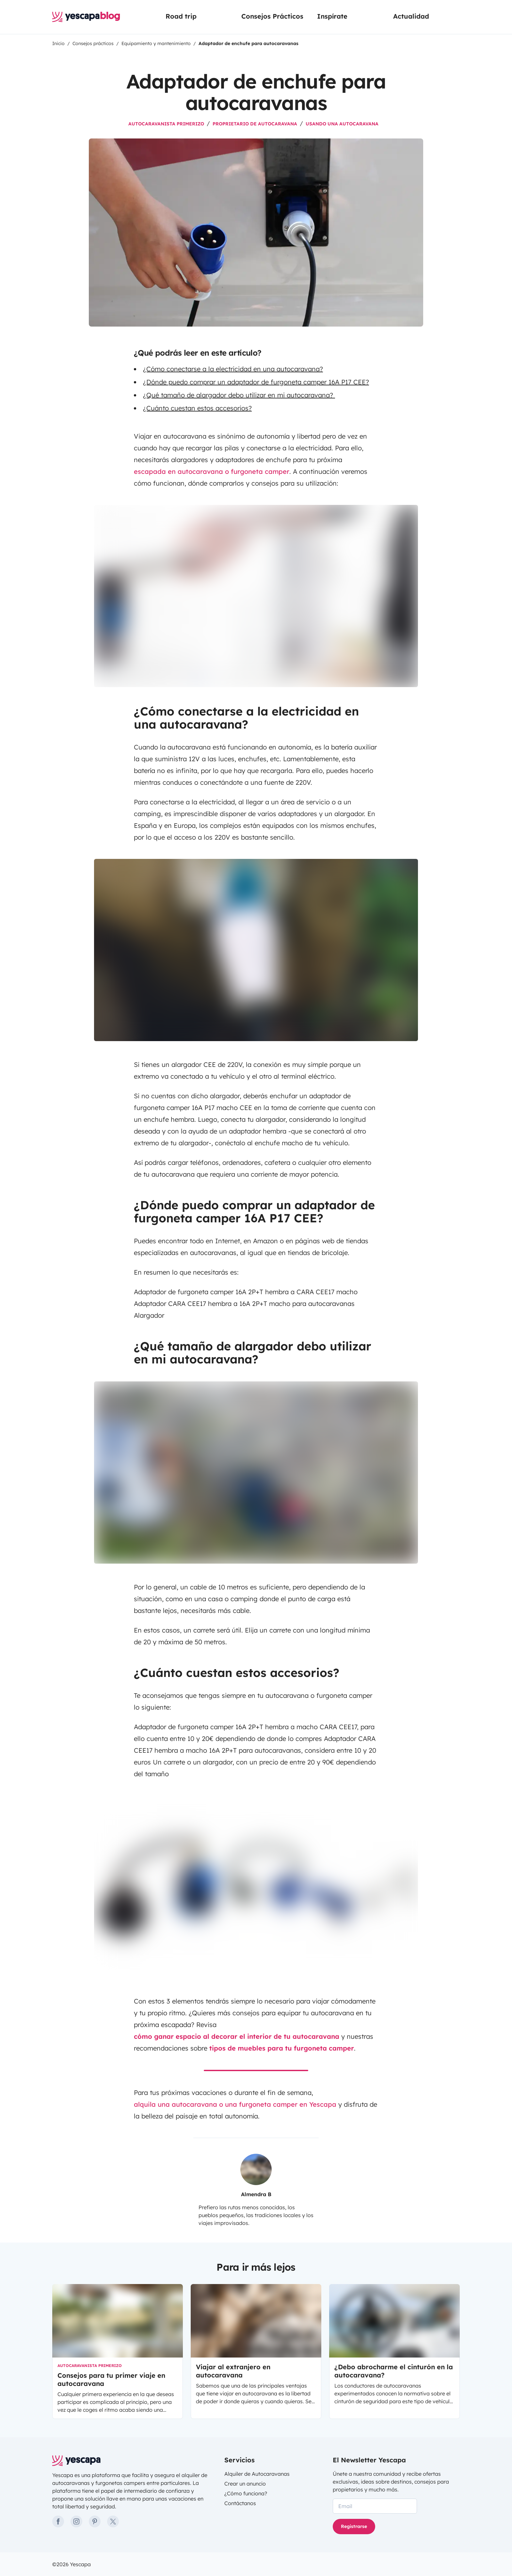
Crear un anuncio (245, 2483)
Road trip (181, 16)
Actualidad (411, 16)
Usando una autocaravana (342, 124)
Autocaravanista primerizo (166, 124)
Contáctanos (240, 2503)
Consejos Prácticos (272, 16)
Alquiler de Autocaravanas (257, 2474)
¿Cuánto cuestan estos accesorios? (197, 408)
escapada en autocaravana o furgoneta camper (211, 471)
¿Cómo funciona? (245, 2493)
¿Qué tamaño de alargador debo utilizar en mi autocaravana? (239, 395)
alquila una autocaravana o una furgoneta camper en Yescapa (235, 2104)
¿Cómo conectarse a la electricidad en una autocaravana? (233, 369)
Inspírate (332, 16)
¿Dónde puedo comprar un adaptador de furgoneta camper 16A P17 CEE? (256, 382)
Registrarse (354, 2526)
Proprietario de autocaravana (255, 124)
